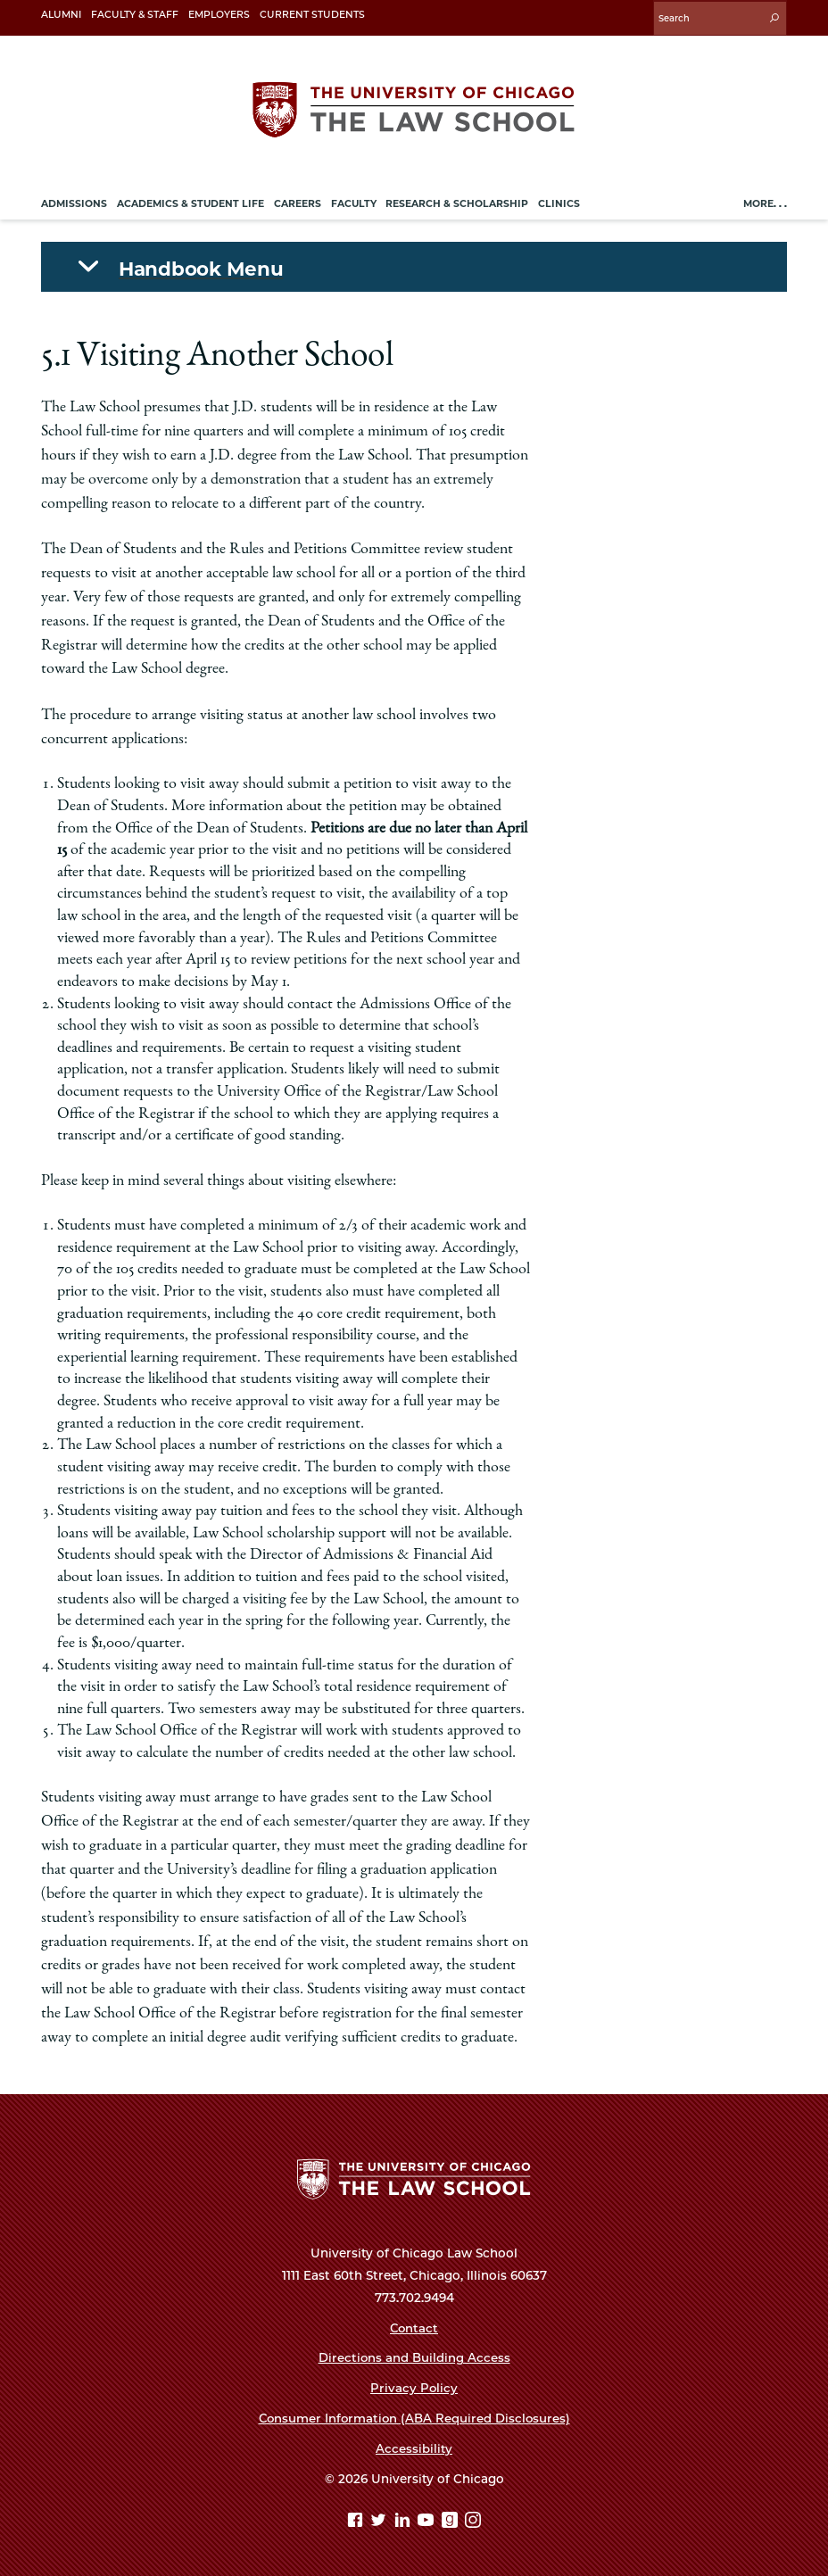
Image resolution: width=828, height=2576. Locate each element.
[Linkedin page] (404, 2520)
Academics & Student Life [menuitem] (190, 201)
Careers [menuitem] (297, 201)
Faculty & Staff (134, 15)
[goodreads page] (452, 2520)
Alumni (61, 15)
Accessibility (414, 2446)
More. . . (765, 201)
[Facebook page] (357, 2520)
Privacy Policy (414, 2386)
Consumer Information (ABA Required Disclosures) (414, 2416)
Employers (219, 15)
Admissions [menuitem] (74, 201)
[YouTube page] (428, 2520)
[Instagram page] (473, 2520)
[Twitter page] (380, 2520)
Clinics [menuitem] (559, 201)
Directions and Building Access (414, 2355)
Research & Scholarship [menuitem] (456, 201)
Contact (414, 2325)
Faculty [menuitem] (354, 201)
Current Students (312, 15)
